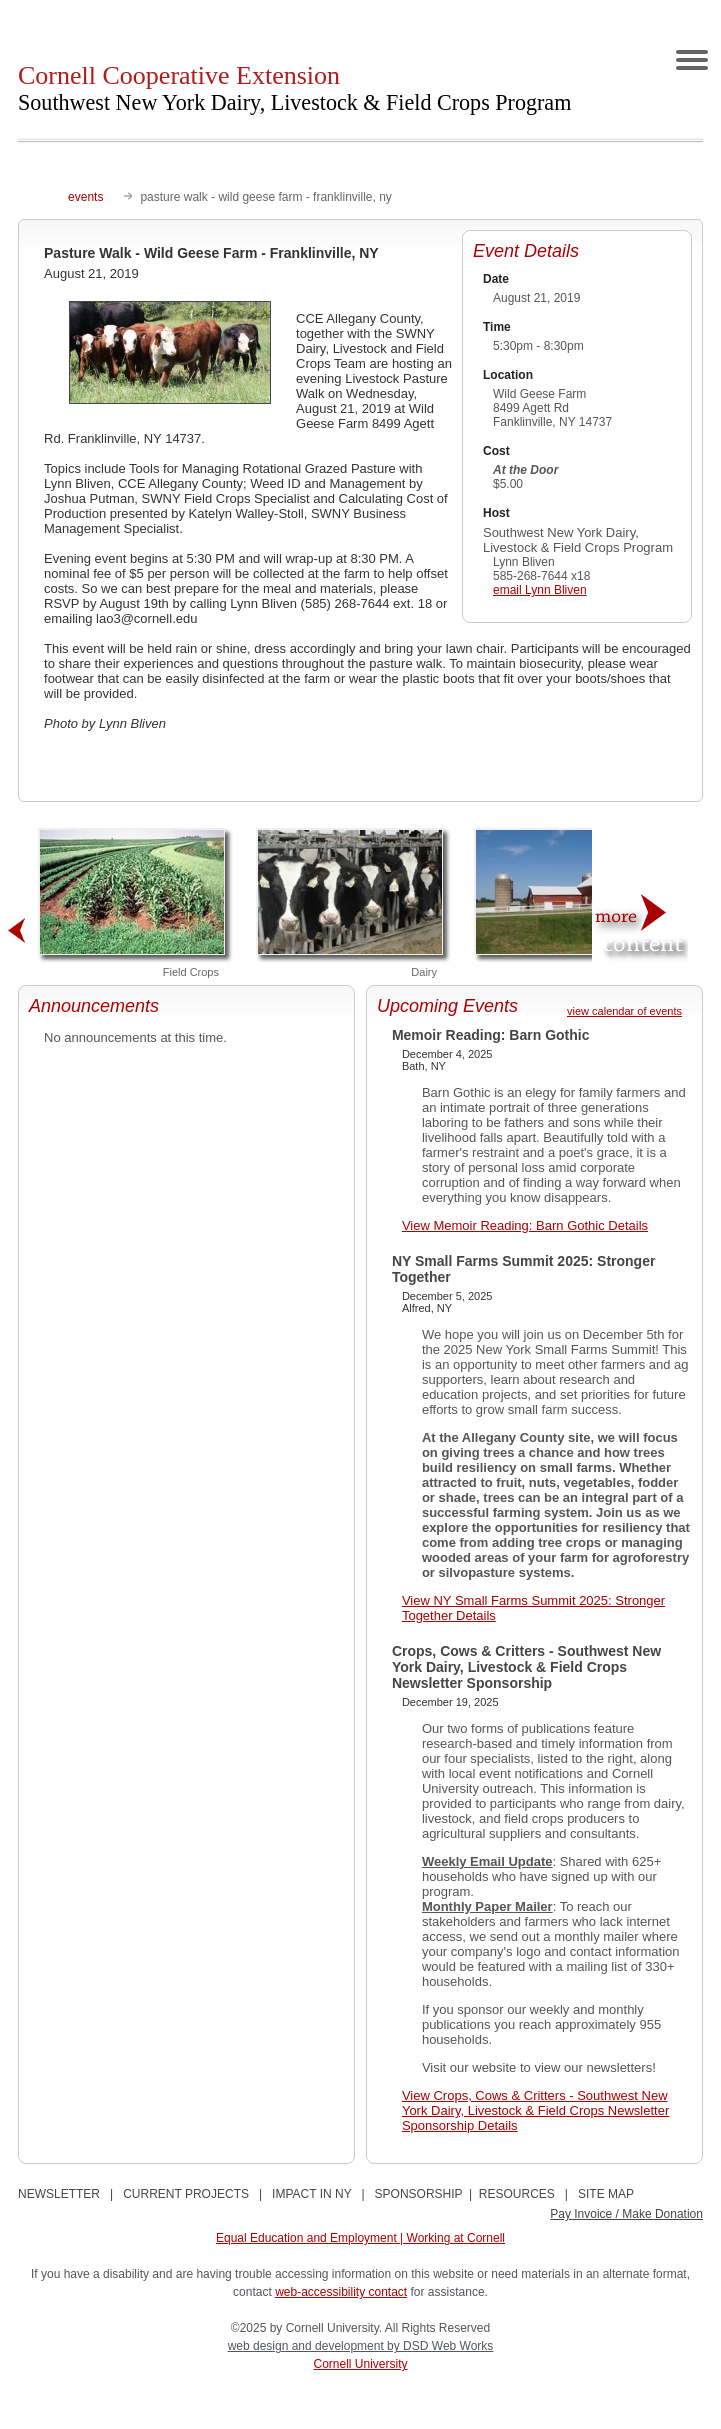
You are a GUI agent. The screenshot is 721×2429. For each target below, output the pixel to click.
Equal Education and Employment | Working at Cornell (360, 2238)
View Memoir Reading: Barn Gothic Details (525, 1225)
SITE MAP (606, 2194)
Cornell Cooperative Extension (294, 88)
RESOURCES (517, 2194)
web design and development (307, 2346)
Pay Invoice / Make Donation (626, 2214)
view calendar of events (624, 1011)
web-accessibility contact (341, 2292)
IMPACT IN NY (311, 2194)
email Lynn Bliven (540, 590)
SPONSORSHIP (419, 2194)
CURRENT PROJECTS (186, 2194)
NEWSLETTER (59, 2194)
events (85, 197)
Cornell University (360, 2364)
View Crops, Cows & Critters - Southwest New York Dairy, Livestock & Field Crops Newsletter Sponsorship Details (535, 2110)
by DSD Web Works (440, 2346)
